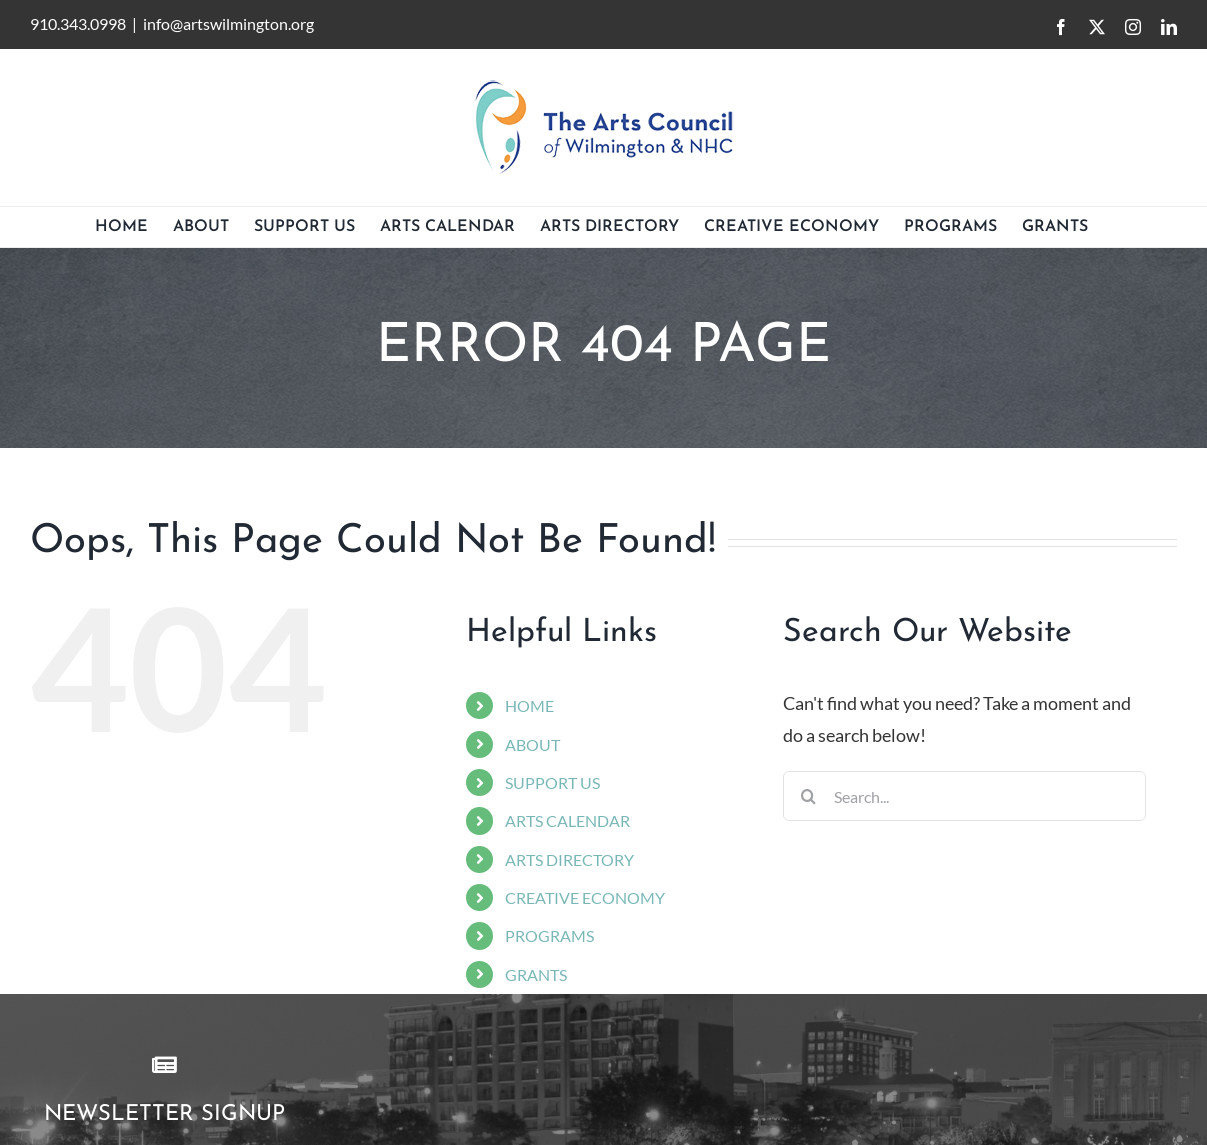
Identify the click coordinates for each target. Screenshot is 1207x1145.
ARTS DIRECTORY (569, 859)
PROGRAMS (549, 935)
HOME (529, 705)
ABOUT (532, 744)
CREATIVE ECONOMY (585, 897)
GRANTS (536, 974)
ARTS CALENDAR (567, 820)
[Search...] (964, 796)
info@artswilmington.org (228, 23)
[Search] (808, 796)
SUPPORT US (552, 782)
